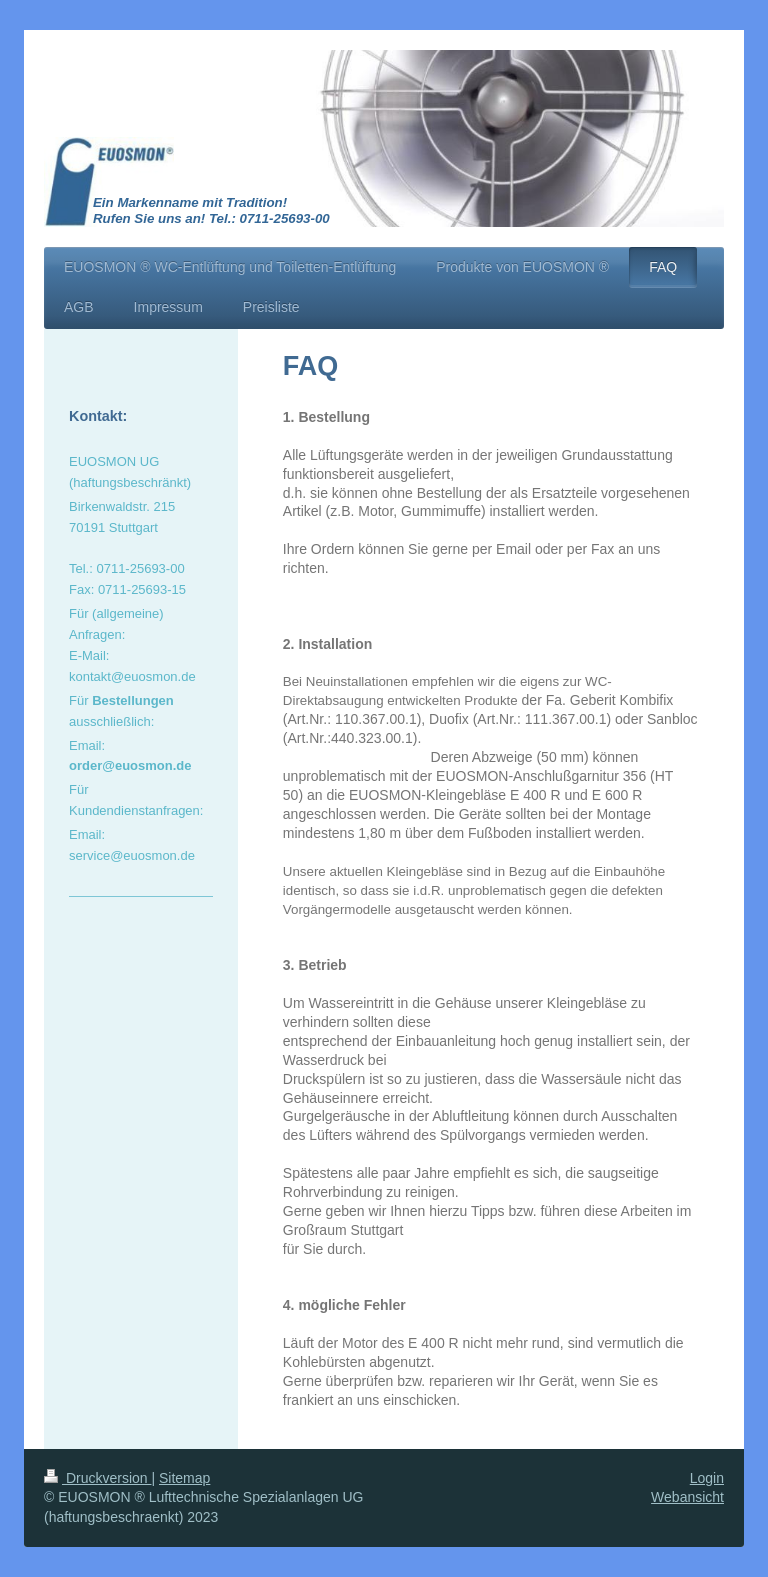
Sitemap (184, 1478)
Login (707, 1478)
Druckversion (97, 1478)
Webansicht (687, 1497)
